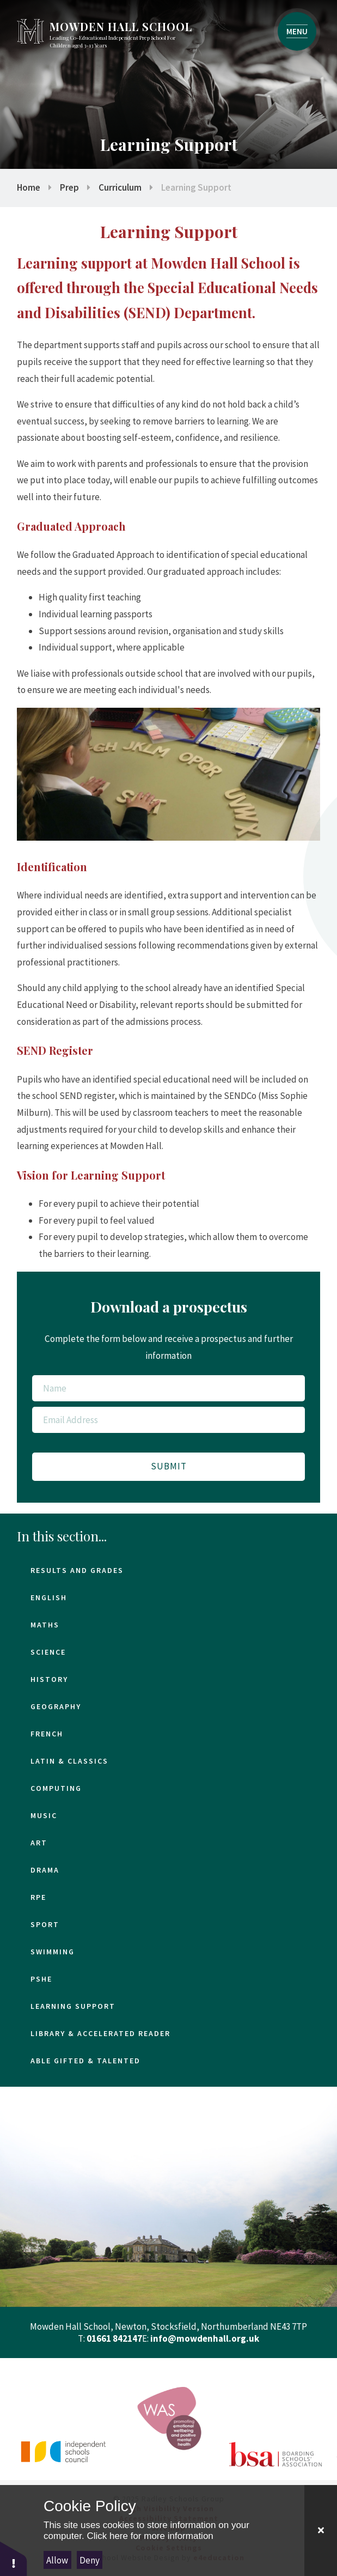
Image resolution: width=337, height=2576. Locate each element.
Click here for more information (150, 2536)
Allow (57, 2560)
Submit (169, 1466)
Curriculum (120, 187)
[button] (13, 2558)
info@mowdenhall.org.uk (204, 2338)
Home (28, 187)
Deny (89, 2560)
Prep (69, 187)
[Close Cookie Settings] (320, 2530)
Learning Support (196, 187)
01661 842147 (114, 2338)
